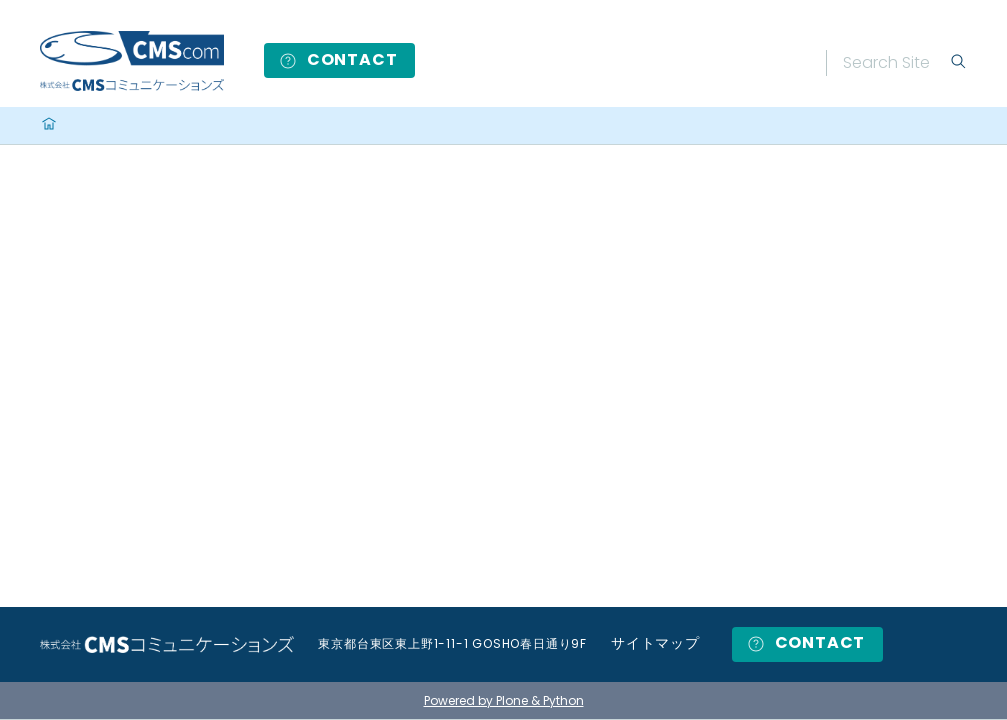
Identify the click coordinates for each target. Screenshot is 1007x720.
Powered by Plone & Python (504, 700)
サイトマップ (655, 643)
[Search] (896, 63)
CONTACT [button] (338, 59)
